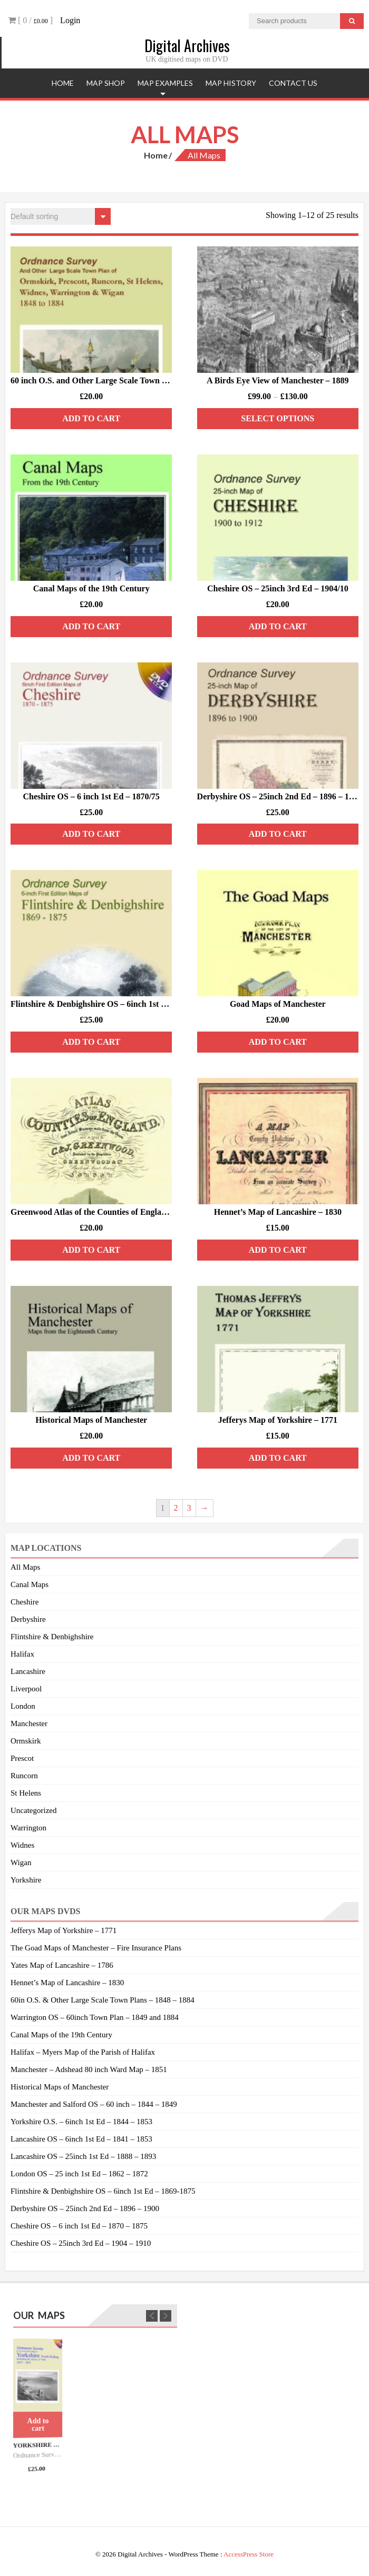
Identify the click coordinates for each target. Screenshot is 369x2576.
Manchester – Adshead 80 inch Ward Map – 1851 (89, 2069)
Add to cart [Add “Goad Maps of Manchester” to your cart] (278, 1041)
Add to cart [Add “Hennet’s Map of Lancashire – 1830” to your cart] (278, 1249)
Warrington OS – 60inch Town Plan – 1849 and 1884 (95, 2017)
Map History (231, 82)
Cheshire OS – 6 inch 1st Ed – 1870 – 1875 (79, 2226)
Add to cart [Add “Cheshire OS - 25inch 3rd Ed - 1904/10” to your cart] (278, 626)
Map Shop (105, 82)
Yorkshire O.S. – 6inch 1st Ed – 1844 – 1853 (81, 2121)
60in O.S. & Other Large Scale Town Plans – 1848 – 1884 (103, 2000)
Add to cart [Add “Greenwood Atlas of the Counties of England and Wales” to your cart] (91, 1249)
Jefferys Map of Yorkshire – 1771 (63, 1930)
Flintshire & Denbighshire (52, 1636)
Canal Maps (29, 1584)
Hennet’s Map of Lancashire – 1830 (67, 1982)
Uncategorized (33, 1810)
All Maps (25, 1567)
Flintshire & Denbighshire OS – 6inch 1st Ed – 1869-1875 (103, 2191)
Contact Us (293, 82)
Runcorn (24, 1775)
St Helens (26, 1793)
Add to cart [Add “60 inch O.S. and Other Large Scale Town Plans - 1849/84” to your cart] (91, 418)
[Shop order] (61, 216)
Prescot (22, 1758)
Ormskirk (26, 1741)
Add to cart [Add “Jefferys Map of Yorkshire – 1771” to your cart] (278, 1457)
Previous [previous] (152, 2316)
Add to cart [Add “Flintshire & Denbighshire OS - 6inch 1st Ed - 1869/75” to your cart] (91, 1041)
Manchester (29, 1723)
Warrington (28, 1828)
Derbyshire (28, 1619)
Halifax (22, 1654)
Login (70, 20)
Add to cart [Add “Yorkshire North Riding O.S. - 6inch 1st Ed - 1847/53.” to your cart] (38, 2424)
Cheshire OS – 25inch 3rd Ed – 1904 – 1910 (81, 2243)
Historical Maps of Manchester (60, 2087)
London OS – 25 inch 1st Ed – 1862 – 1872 (79, 2173)
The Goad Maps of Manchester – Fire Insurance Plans (96, 1948)
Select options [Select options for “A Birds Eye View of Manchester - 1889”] (277, 418)
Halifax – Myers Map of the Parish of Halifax (83, 2052)
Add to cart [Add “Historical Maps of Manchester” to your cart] (91, 1457)
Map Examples (165, 82)
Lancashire (28, 1671)
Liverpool (26, 1689)
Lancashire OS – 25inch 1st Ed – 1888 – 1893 (83, 2156)
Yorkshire (26, 1880)
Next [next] (165, 2316)
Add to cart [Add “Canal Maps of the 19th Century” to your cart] (91, 626)
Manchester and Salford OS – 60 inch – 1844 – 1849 (94, 2104)
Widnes (22, 1845)
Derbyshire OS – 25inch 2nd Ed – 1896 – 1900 (85, 2208)
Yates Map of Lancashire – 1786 (62, 1965)
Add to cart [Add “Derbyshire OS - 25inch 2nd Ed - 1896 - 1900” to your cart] (278, 833)
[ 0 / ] (30, 20)
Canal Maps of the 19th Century (61, 2034)
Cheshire (24, 1602)
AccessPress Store (249, 2554)
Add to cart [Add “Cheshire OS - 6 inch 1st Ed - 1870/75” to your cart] (91, 833)
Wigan (21, 1862)
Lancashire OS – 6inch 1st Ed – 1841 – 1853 (81, 2139)
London (23, 1706)
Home (63, 82)
